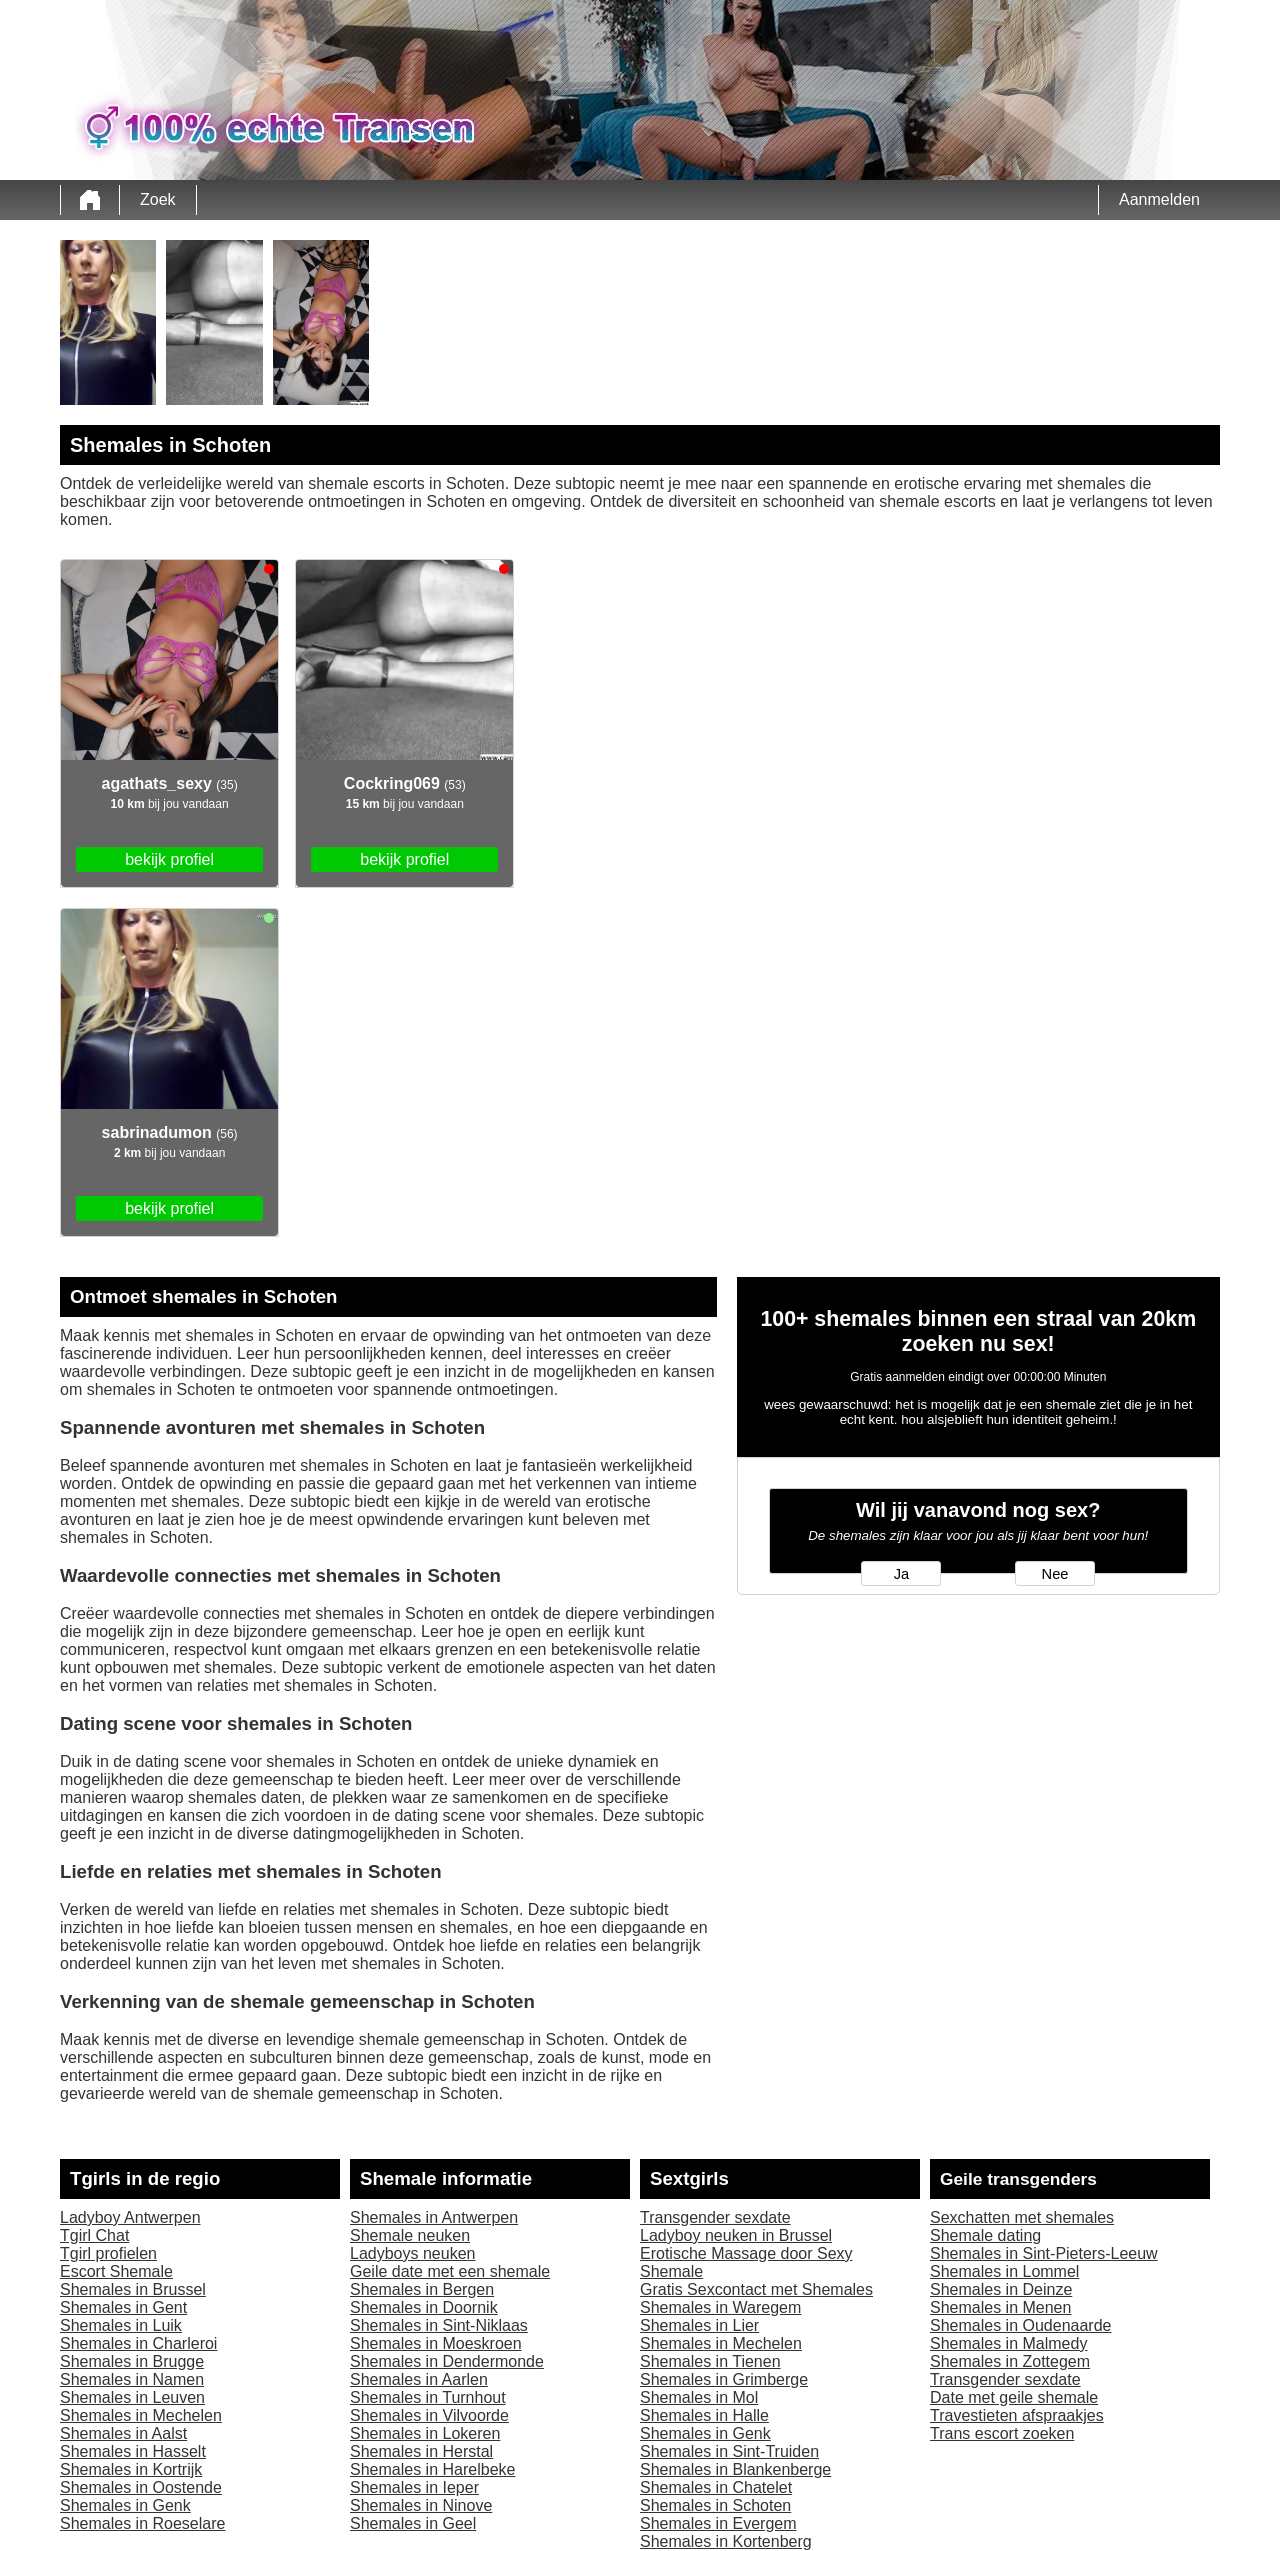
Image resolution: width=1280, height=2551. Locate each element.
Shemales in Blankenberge (735, 2469)
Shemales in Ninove (421, 2505)
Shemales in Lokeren (425, 2433)
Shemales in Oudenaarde (1020, 2325)
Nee (1055, 1574)
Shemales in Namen (132, 2379)
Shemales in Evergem (718, 2523)
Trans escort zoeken (1002, 2433)
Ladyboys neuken (412, 2253)
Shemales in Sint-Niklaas (439, 2325)
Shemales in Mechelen (141, 2415)
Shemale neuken (410, 2235)
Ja (901, 1574)
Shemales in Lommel (1004, 2271)
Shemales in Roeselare (142, 2523)
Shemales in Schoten (715, 2505)
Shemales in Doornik (424, 2307)
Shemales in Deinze (1001, 2289)
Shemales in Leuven (132, 2397)
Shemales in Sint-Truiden (729, 2451)
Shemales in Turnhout (428, 2397)
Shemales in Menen (1000, 2307)
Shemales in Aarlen (419, 2379)
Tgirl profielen (108, 2253)
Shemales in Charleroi (138, 2343)
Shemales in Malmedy (1008, 2343)
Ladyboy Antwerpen (130, 2217)
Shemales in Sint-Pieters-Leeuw (1044, 2253)
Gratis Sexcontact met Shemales (756, 2289)
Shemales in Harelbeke (432, 2469)
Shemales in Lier (699, 2325)
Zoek (158, 199)
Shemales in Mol (699, 2397)
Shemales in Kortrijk (131, 2469)
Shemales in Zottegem (1010, 2361)
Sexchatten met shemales (1022, 2217)
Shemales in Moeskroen (436, 2343)
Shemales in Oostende (141, 2487)
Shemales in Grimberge (724, 2379)
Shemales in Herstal (421, 2451)
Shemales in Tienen (710, 2361)
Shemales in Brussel (133, 2289)
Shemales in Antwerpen (434, 2217)
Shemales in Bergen (422, 2289)
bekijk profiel (169, 859)
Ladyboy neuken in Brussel (736, 2235)
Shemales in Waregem (720, 2307)
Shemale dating (985, 2235)
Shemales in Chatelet (716, 2487)
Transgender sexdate (715, 2217)
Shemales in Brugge (132, 2361)
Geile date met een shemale (450, 2271)
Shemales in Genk (125, 2505)
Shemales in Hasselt (133, 2451)
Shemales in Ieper (414, 2487)
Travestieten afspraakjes (1017, 2415)
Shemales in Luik (121, 2325)
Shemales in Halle (704, 2415)
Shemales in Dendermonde (447, 2361)
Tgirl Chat (94, 2235)
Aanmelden (1159, 199)
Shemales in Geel (413, 2523)
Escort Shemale (116, 2271)
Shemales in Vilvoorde (429, 2415)
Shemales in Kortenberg (726, 2541)
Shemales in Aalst (123, 2433)
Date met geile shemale (1014, 2397)
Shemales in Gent (123, 2307)
